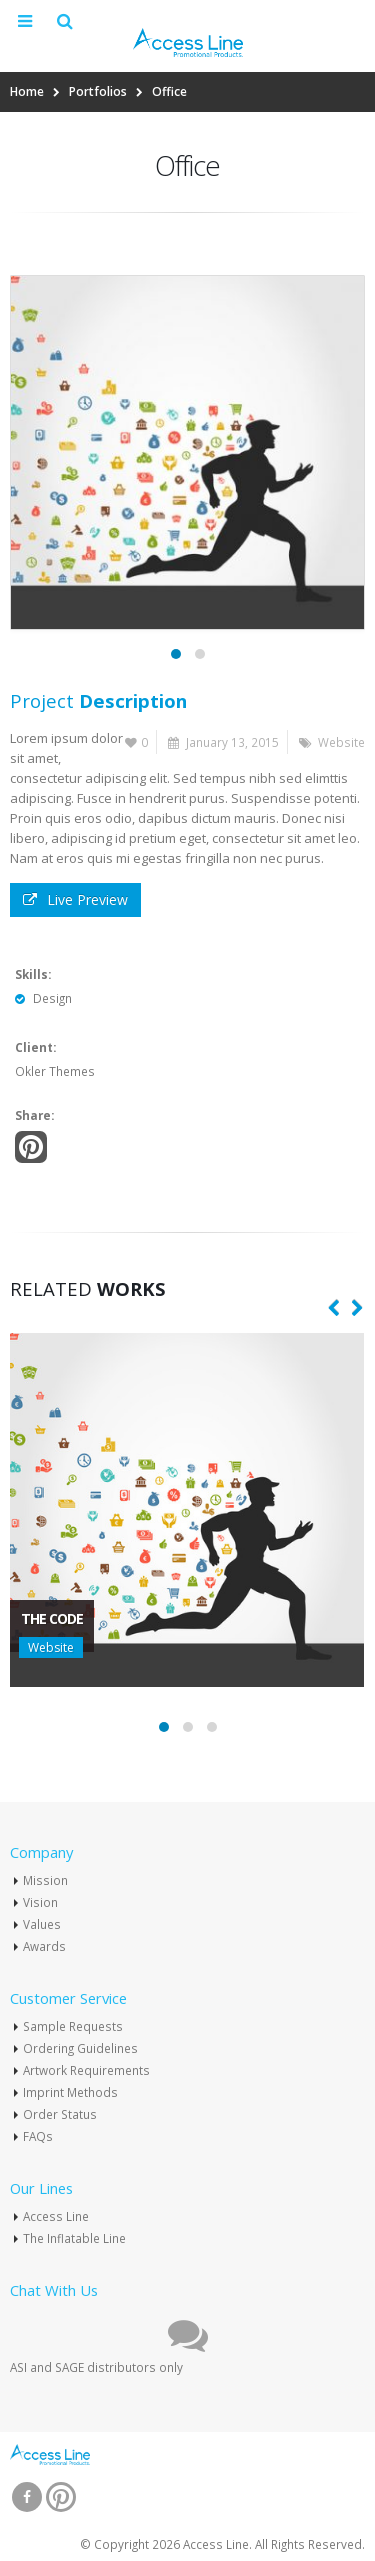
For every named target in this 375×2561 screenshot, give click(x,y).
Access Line (56, 2216)
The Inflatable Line (74, 2238)
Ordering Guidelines (80, 2048)
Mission (45, 1880)
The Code (52, 1618)
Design (52, 998)
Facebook (27, 2497)
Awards (44, 1946)
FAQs (38, 2136)
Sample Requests (73, 2026)
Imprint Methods (70, 2092)
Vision (40, 1902)
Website (341, 742)
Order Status (60, 2114)
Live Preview (75, 899)
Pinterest (31, 1147)
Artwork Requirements (86, 2070)
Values (42, 1924)
